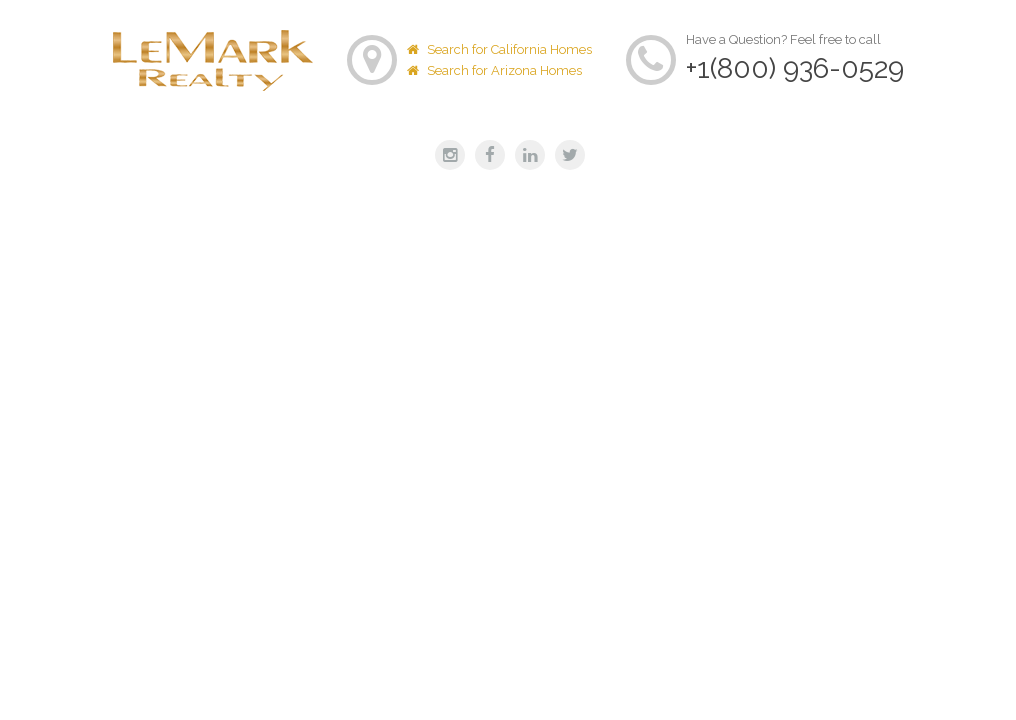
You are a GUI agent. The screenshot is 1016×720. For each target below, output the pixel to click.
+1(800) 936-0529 (795, 68)
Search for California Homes (499, 49)
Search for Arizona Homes (494, 70)
